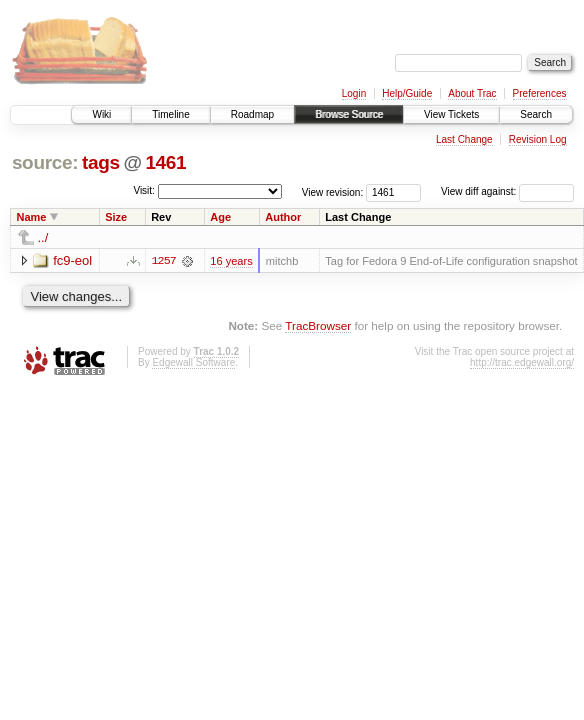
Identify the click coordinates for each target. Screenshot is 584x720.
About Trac (472, 93)
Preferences (540, 93)
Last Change (464, 139)
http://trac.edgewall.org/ (522, 362)
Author (283, 217)
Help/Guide (407, 93)
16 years (231, 261)
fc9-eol (72, 260)
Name (32, 217)
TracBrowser (318, 325)
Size (116, 217)
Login (354, 93)
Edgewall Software (193, 362)
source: (45, 162)
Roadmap (252, 114)
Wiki (101, 114)
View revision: (333, 191)
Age (220, 217)
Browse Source (349, 114)
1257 (164, 261)
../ (43, 237)
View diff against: (507, 191)
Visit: (144, 190)
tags (101, 162)
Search (536, 114)
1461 (165, 162)
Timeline (170, 114)
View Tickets (451, 114)
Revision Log (538, 139)
